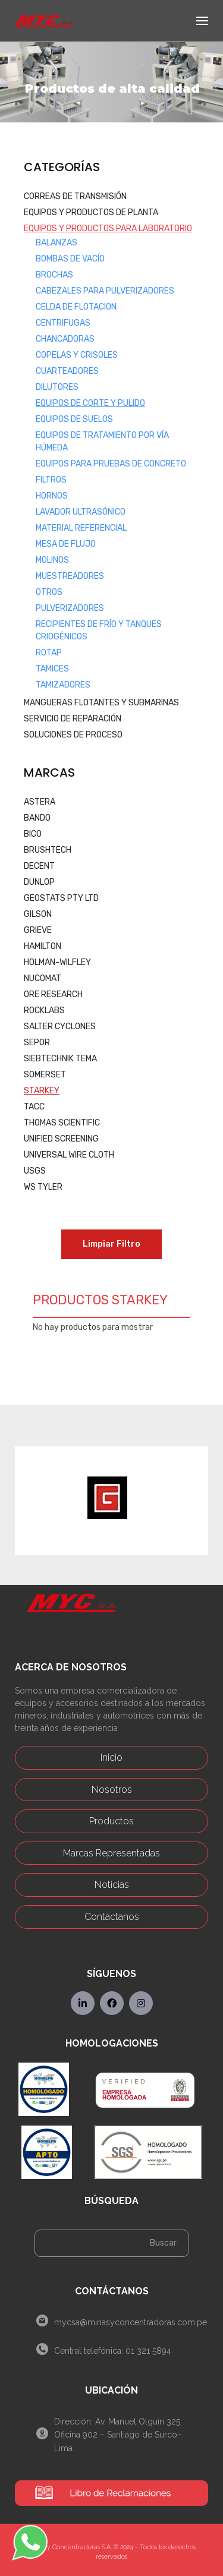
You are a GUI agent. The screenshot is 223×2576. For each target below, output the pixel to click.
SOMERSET (45, 1075)
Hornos (52, 496)
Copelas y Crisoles (77, 355)
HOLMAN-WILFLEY (57, 962)
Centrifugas (63, 323)
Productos (111, 1821)
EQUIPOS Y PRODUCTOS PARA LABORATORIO (108, 228)
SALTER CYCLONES (60, 1026)
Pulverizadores (70, 608)
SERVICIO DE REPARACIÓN (72, 719)
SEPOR (37, 1043)
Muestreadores (70, 576)
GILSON (38, 914)
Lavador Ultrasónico (80, 512)
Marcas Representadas (111, 1853)
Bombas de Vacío (70, 259)
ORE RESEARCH (53, 994)
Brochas (54, 275)
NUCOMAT (42, 978)
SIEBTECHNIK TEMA (60, 1059)
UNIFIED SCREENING (61, 1139)
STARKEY (41, 1091)
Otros (49, 592)
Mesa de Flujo (66, 544)
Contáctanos (111, 1916)
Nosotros (112, 1789)
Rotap (49, 653)
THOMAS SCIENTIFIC (62, 1123)
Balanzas (56, 243)
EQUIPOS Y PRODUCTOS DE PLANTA (91, 212)
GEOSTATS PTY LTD (61, 898)
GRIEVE (38, 930)
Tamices (52, 669)
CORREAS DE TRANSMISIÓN (75, 196)
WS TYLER (43, 1187)
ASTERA (39, 802)
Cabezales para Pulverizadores (105, 291)
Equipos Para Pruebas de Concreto (111, 464)
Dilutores (57, 387)
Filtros (51, 480)
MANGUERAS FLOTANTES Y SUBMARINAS (101, 703)
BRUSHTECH (47, 850)
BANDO (37, 818)
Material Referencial (81, 528)
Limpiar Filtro (111, 1244)
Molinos (52, 560)
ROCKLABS (44, 1010)
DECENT (39, 866)
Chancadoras (65, 339)
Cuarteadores (67, 371)
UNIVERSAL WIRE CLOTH (69, 1155)
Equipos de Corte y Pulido (90, 403)
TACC (34, 1107)
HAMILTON (42, 946)
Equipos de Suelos (74, 419)
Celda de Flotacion (76, 307)
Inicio (111, 1757)
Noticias (112, 1884)
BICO (33, 834)
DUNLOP (39, 882)
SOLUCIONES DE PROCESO (73, 735)
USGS (35, 1171)
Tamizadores (63, 685)
